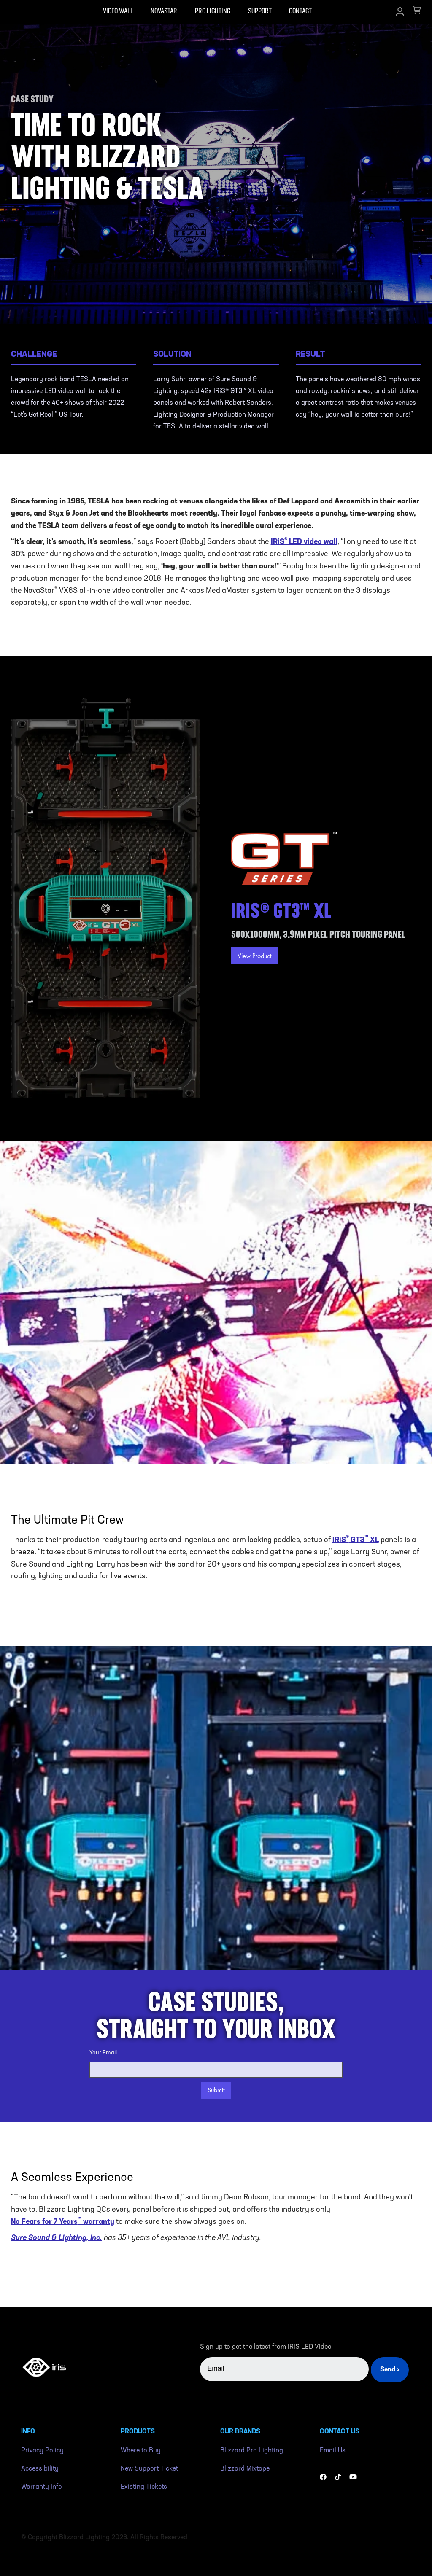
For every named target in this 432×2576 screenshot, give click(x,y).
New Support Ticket (149, 2469)
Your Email (103, 2053)
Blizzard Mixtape (245, 2469)
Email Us (333, 2450)
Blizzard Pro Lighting (251, 2450)
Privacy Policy (42, 2450)
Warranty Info (41, 2487)
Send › (390, 2369)
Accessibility (40, 2469)
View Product (254, 955)
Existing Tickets (144, 2487)
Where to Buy (141, 2450)
